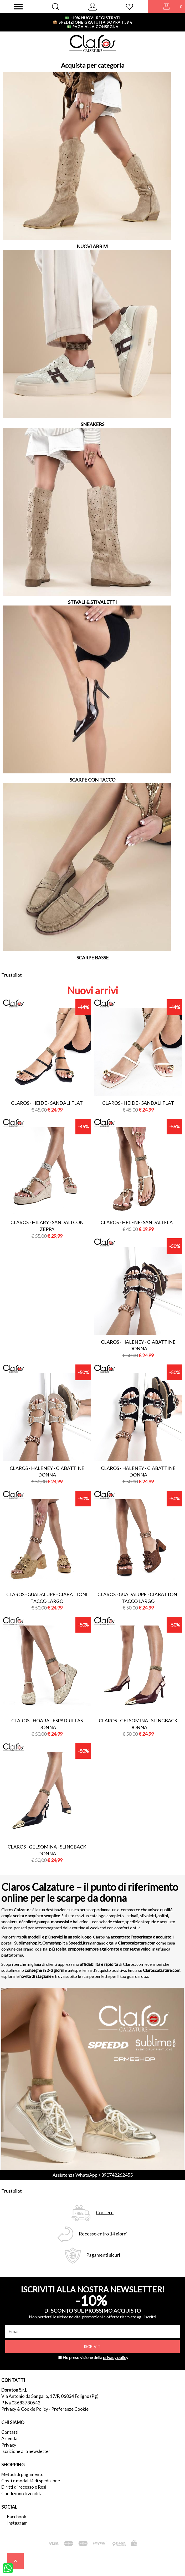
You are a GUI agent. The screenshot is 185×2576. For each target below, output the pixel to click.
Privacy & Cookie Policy (24, 2409)
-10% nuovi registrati (93, 17)
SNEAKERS (92, 424)
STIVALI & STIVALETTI (92, 602)
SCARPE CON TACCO (92, 780)
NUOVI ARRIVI (93, 246)
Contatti (9, 2432)
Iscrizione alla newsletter (25, 2451)
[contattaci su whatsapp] (8, 2567)
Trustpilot (11, 975)
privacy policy (115, 2357)
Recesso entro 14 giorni (103, 2234)
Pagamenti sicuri (103, 2255)
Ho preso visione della (95, 2357)
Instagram (17, 2523)
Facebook (16, 2516)
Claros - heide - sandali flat (47, 1103)
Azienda (9, 2438)
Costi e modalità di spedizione (30, 2480)
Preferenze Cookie (70, 2409)
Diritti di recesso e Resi (23, 2487)
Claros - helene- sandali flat (138, 1222)
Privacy (8, 2445)
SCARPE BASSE (92, 957)
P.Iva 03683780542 (20, 2402)
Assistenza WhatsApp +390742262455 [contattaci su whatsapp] (93, 2175)
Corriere (105, 2212)
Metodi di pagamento (22, 2474)
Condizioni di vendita (22, 2493)
